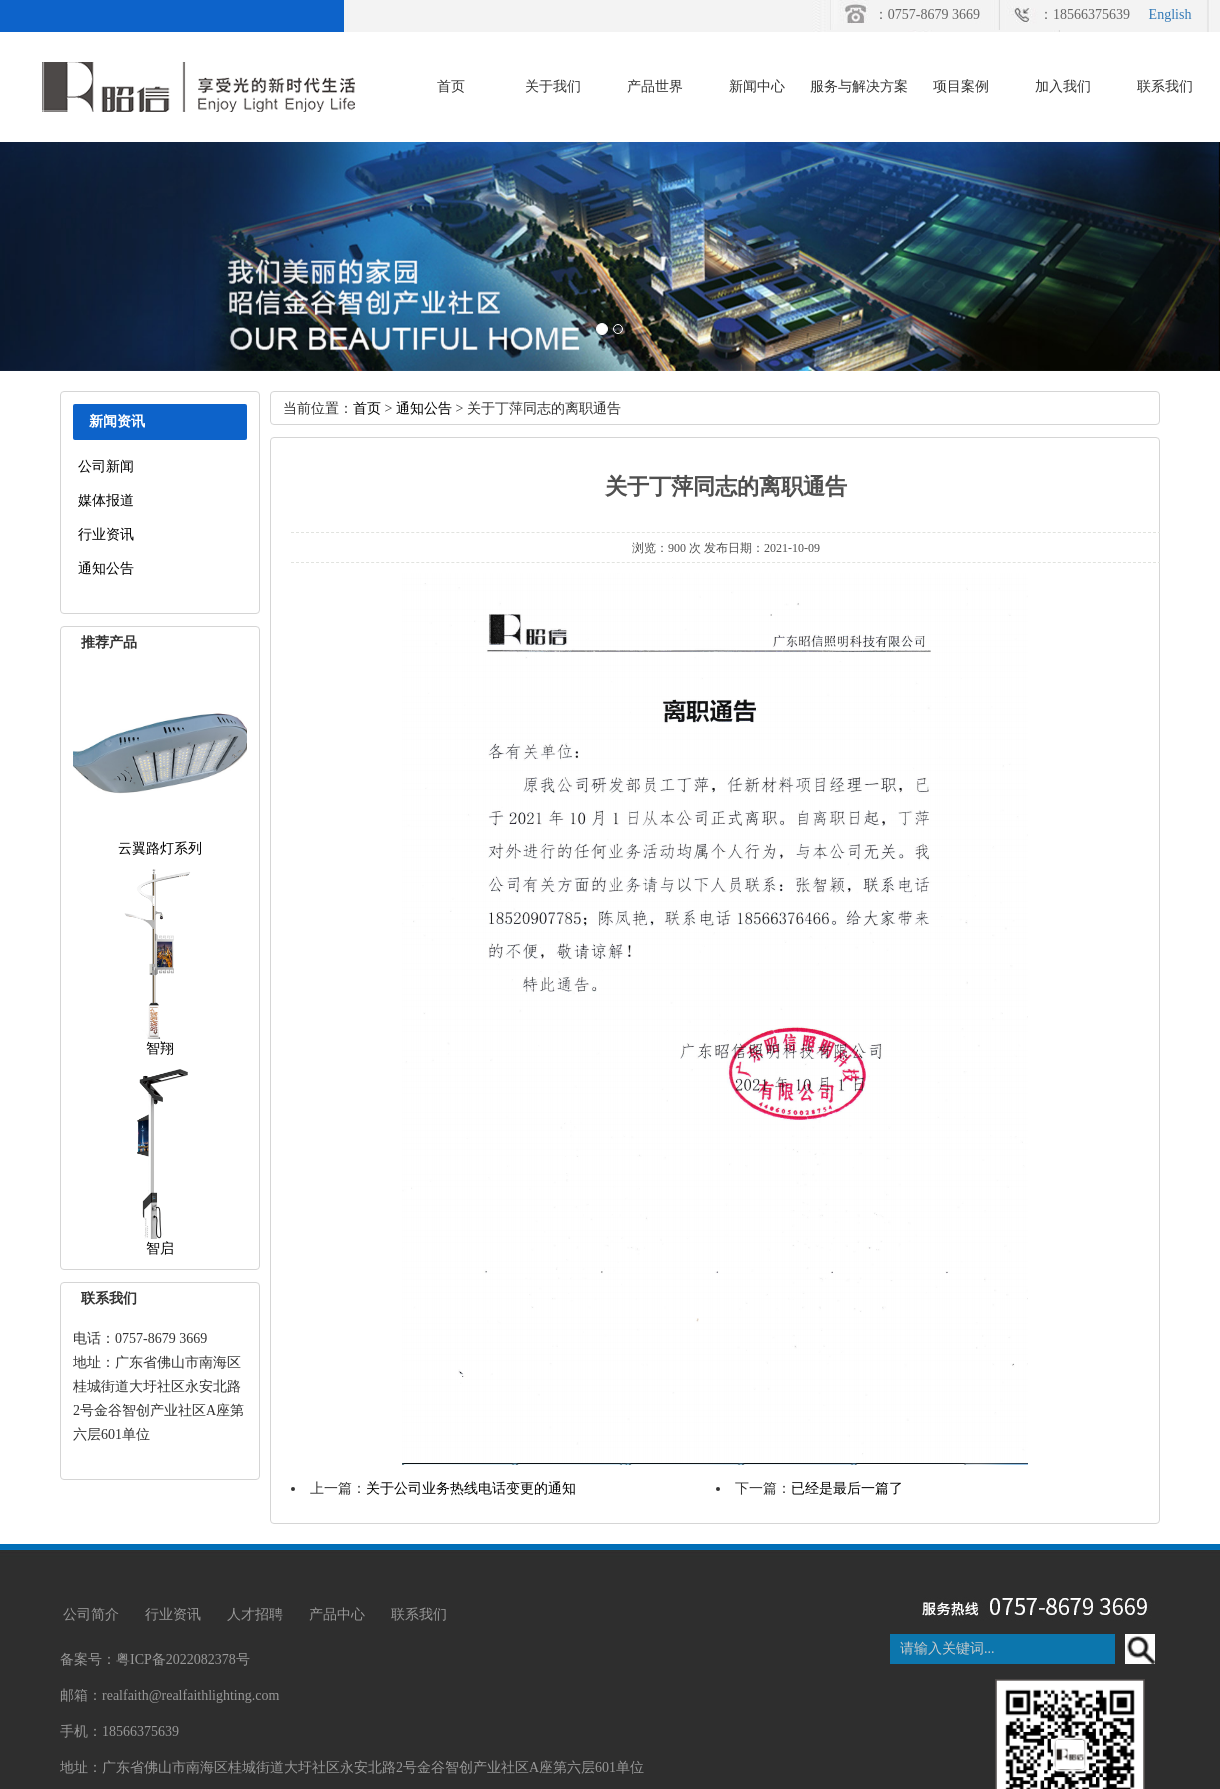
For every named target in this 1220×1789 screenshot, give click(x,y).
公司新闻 (106, 466)
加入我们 (1063, 86)
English (1170, 14)
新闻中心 (757, 86)
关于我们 (553, 86)
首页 (451, 86)
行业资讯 (106, 534)
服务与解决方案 (859, 86)
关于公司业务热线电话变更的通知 (471, 1488)
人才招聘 (255, 1614)
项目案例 (961, 86)
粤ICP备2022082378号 (183, 1659)
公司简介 (91, 1614)
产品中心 (337, 1614)
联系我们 (1165, 86)
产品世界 (655, 86)
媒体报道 (106, 500)
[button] (91, 256)
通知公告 (106, 568)
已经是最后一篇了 (847, 1488)
